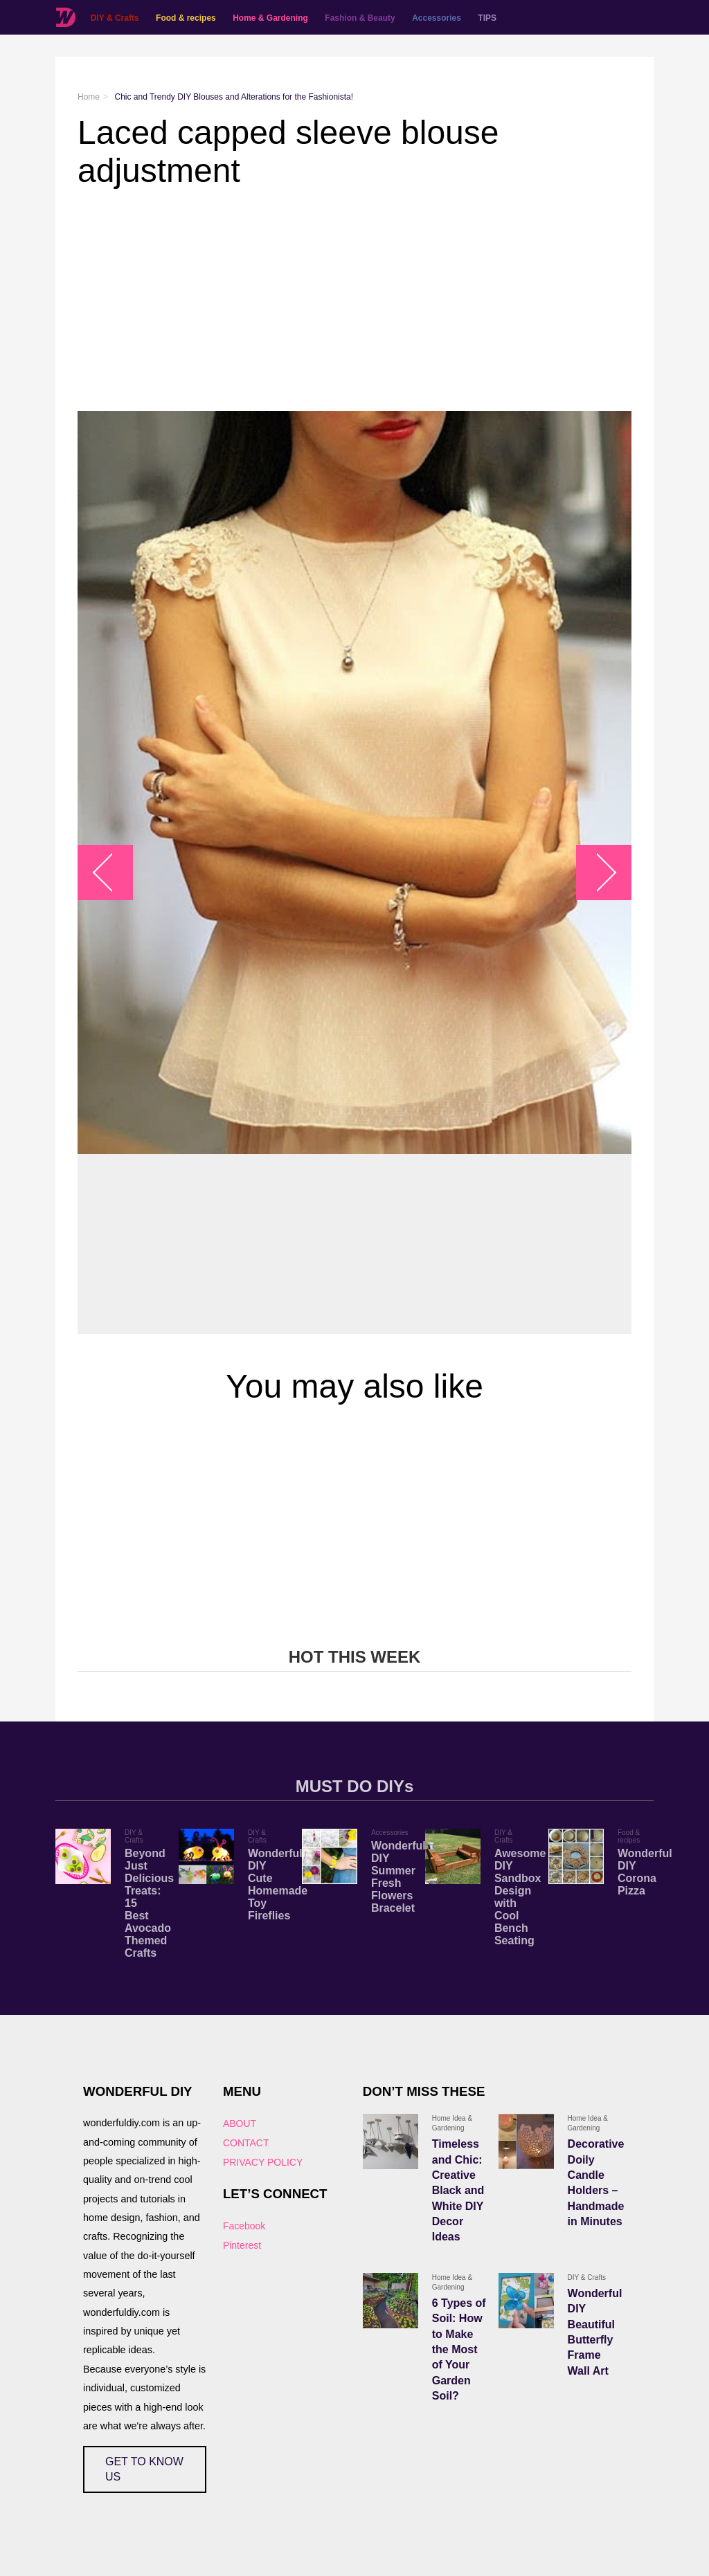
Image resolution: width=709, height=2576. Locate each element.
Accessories (435, 18)
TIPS (487, 18)
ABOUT (239, 2123)
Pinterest (242, 2245)
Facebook (244, 2225)
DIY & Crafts (114, 18)
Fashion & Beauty (360, 18)
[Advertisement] (354, 300)
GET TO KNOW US (144, 2469)
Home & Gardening (269, 18)
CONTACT (246, 2142)
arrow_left (112, 873)
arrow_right (597, 873)
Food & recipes (185, 18)
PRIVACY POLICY (263, 2162)
